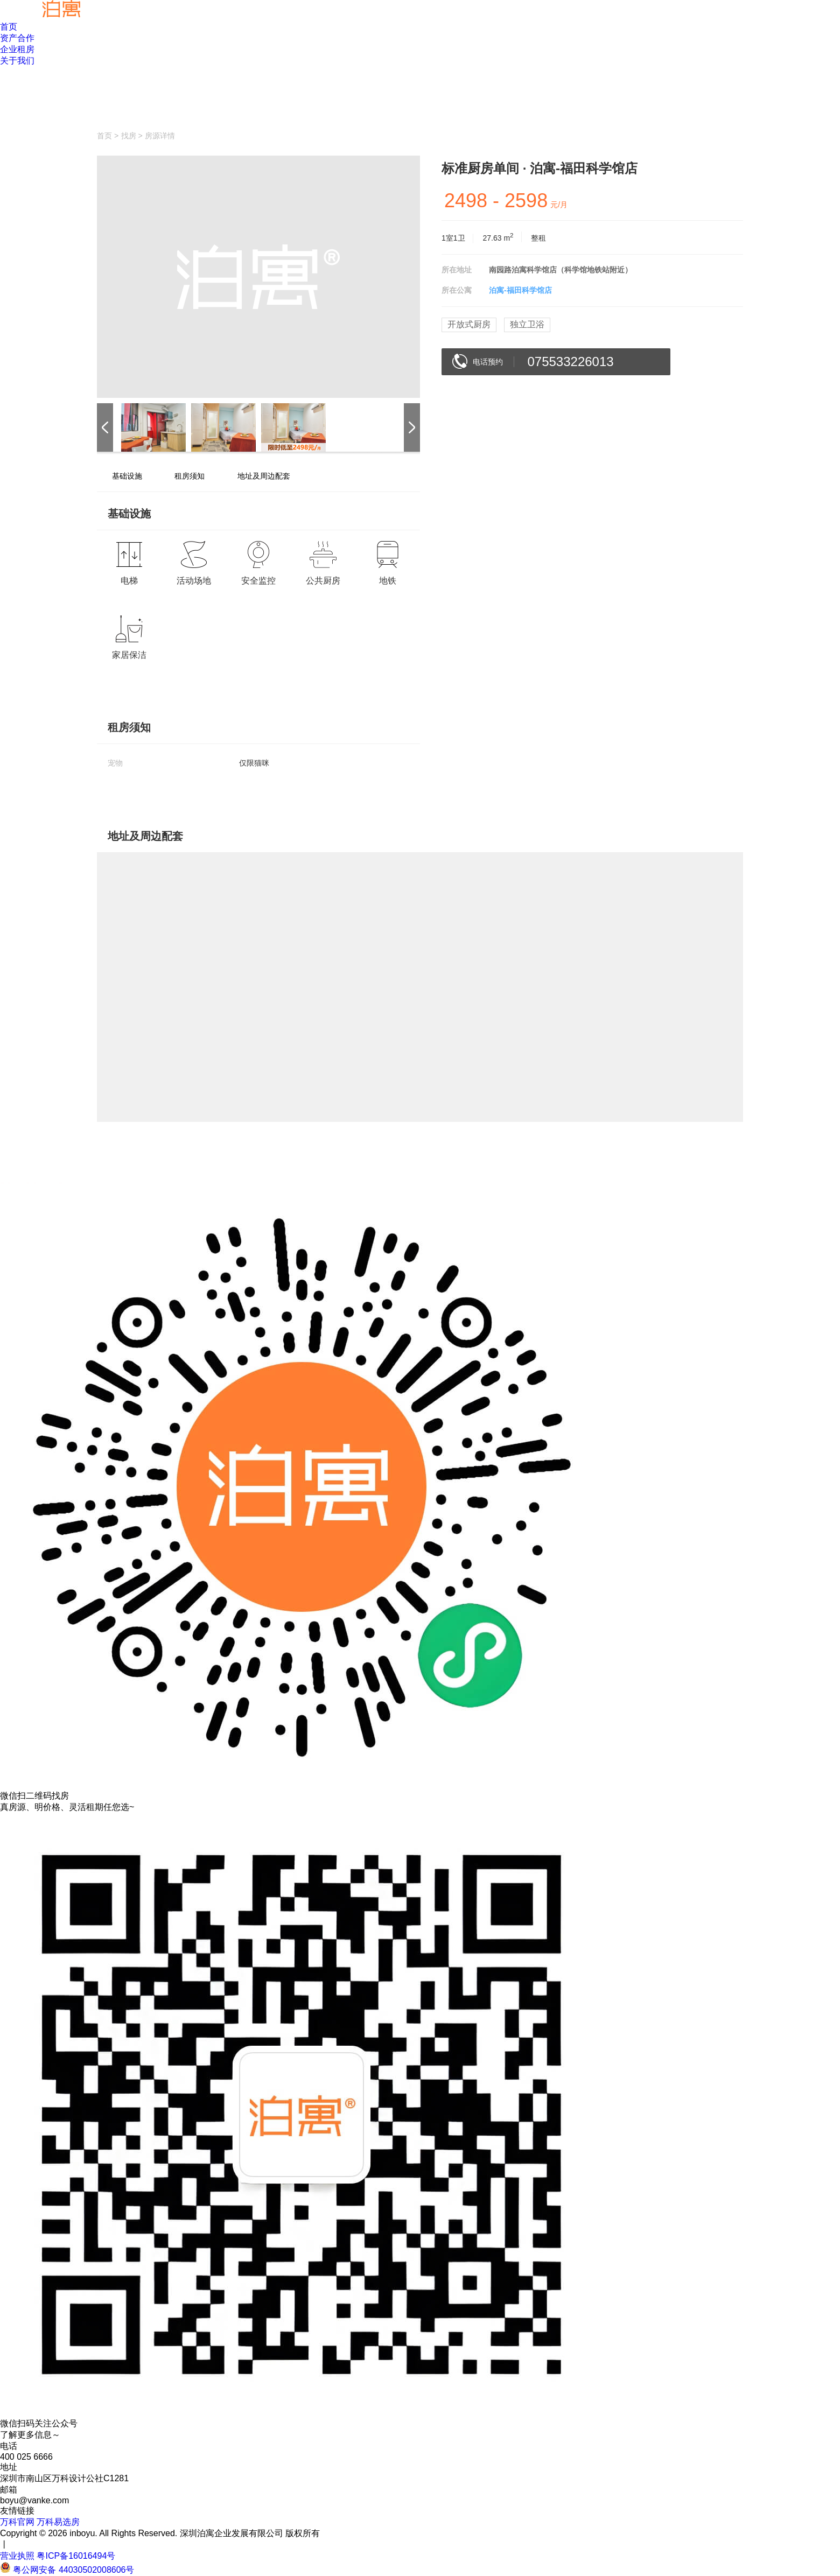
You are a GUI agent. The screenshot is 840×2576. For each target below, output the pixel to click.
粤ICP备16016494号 (76, 2555)
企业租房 (17, 49)
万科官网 (17, 2521)
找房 (128, 135)
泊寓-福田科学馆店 (520, 290)
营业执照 (18, 2555)
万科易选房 (58, 2521)
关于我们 (17, 60)
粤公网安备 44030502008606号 (73, 2569)
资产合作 (17, 38)
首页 (8, 26)
